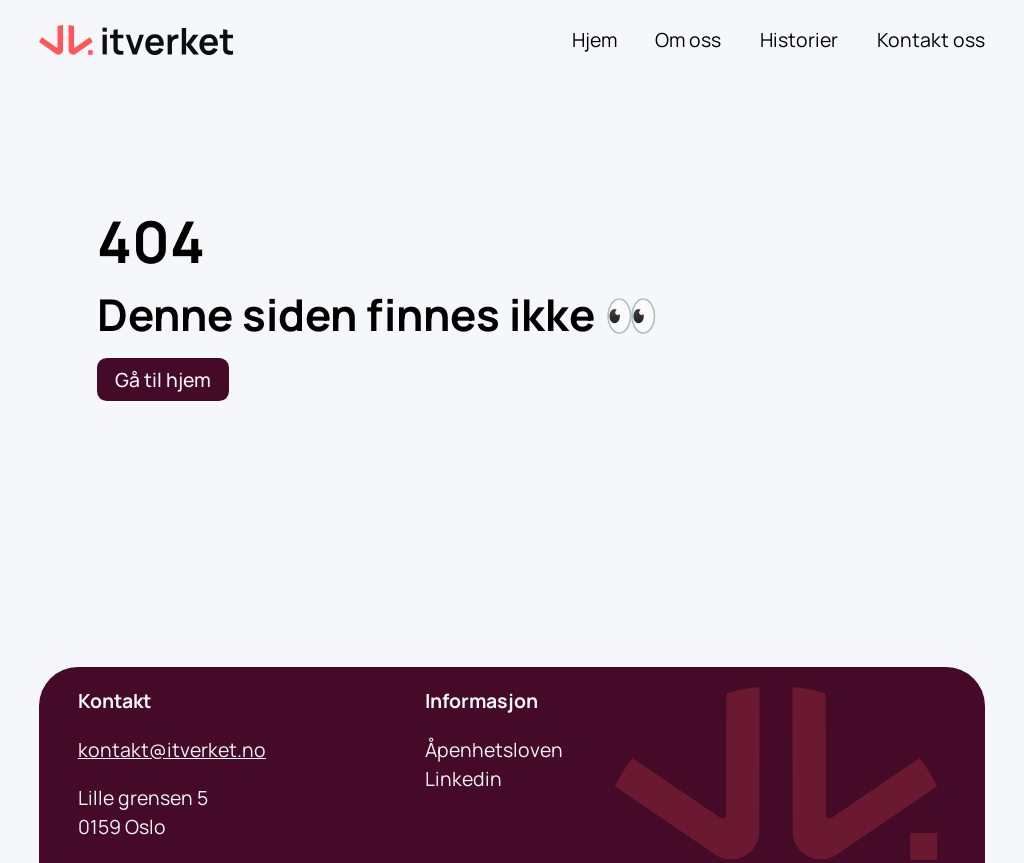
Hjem (594, 39)
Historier (799, 39)
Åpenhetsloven (494, 749)
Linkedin (463, 778)
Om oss (688, 39)
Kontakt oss (931, 39)
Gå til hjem (163, 379)
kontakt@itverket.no (172, 749)
